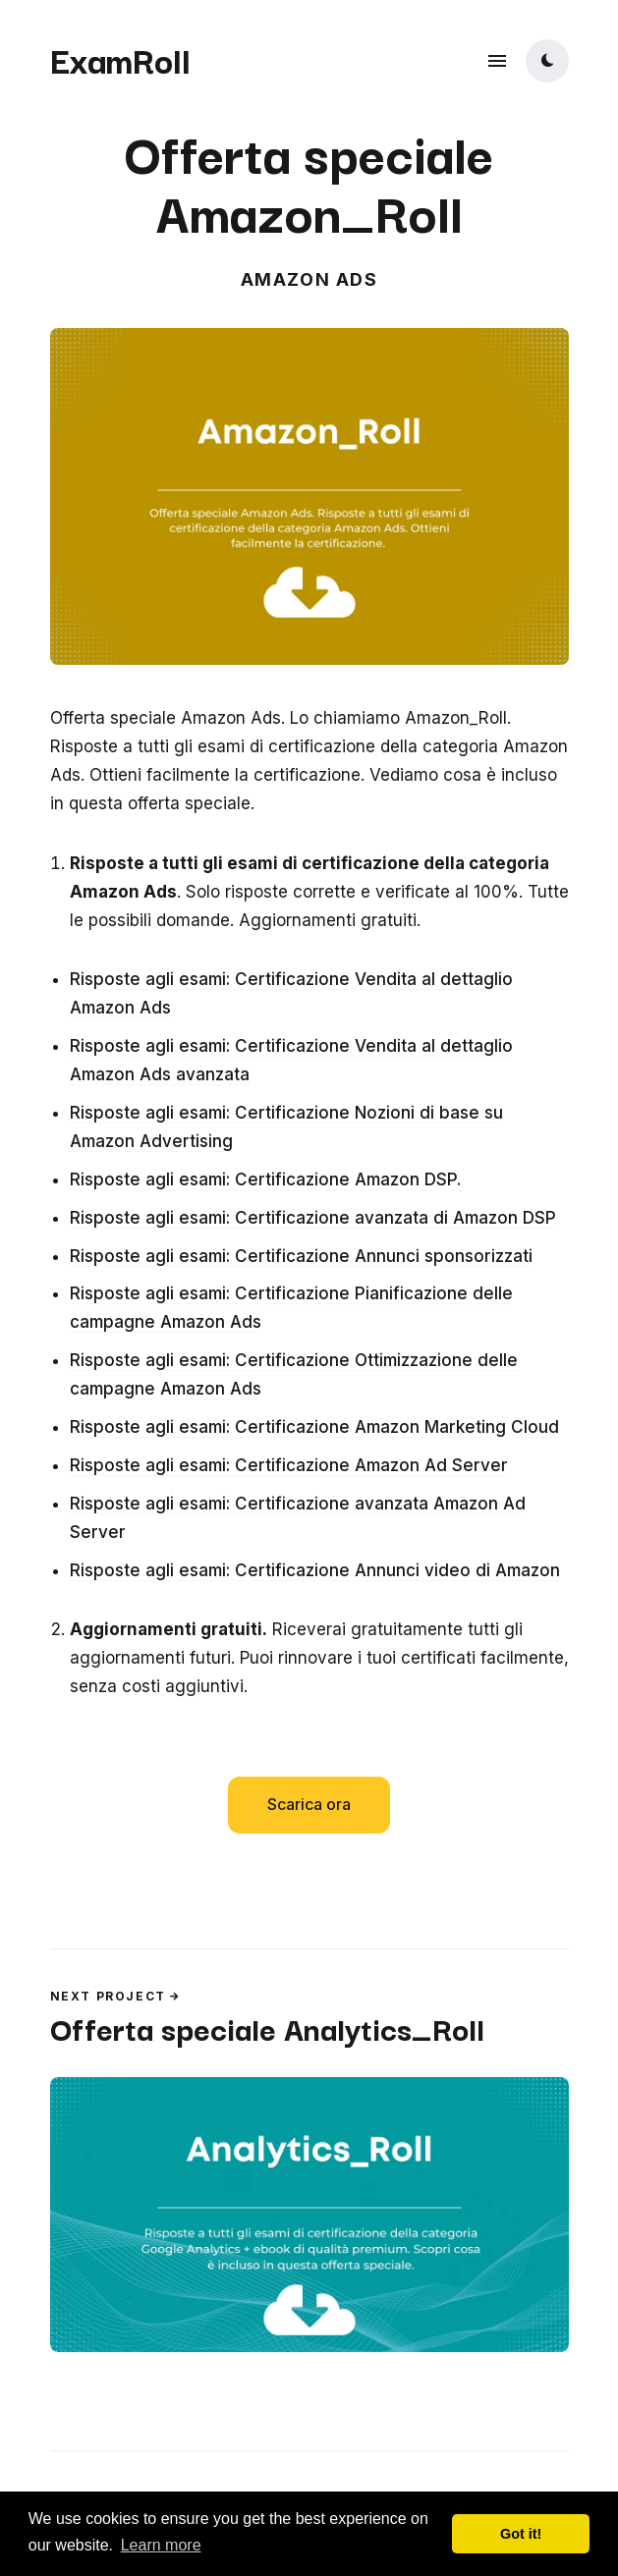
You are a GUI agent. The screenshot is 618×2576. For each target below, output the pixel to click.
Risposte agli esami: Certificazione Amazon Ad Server (289, 1465)
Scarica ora (309, 1804)
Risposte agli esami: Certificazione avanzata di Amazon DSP (313, 1218)
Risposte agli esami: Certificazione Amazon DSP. (265, 1179)
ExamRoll (120, 58)
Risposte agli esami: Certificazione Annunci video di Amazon (315, 1570)
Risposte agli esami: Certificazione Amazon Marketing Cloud (314, 1427)
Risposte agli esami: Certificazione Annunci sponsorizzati (301, 1256)
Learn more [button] (161, 2545)
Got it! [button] (520, 2534)
